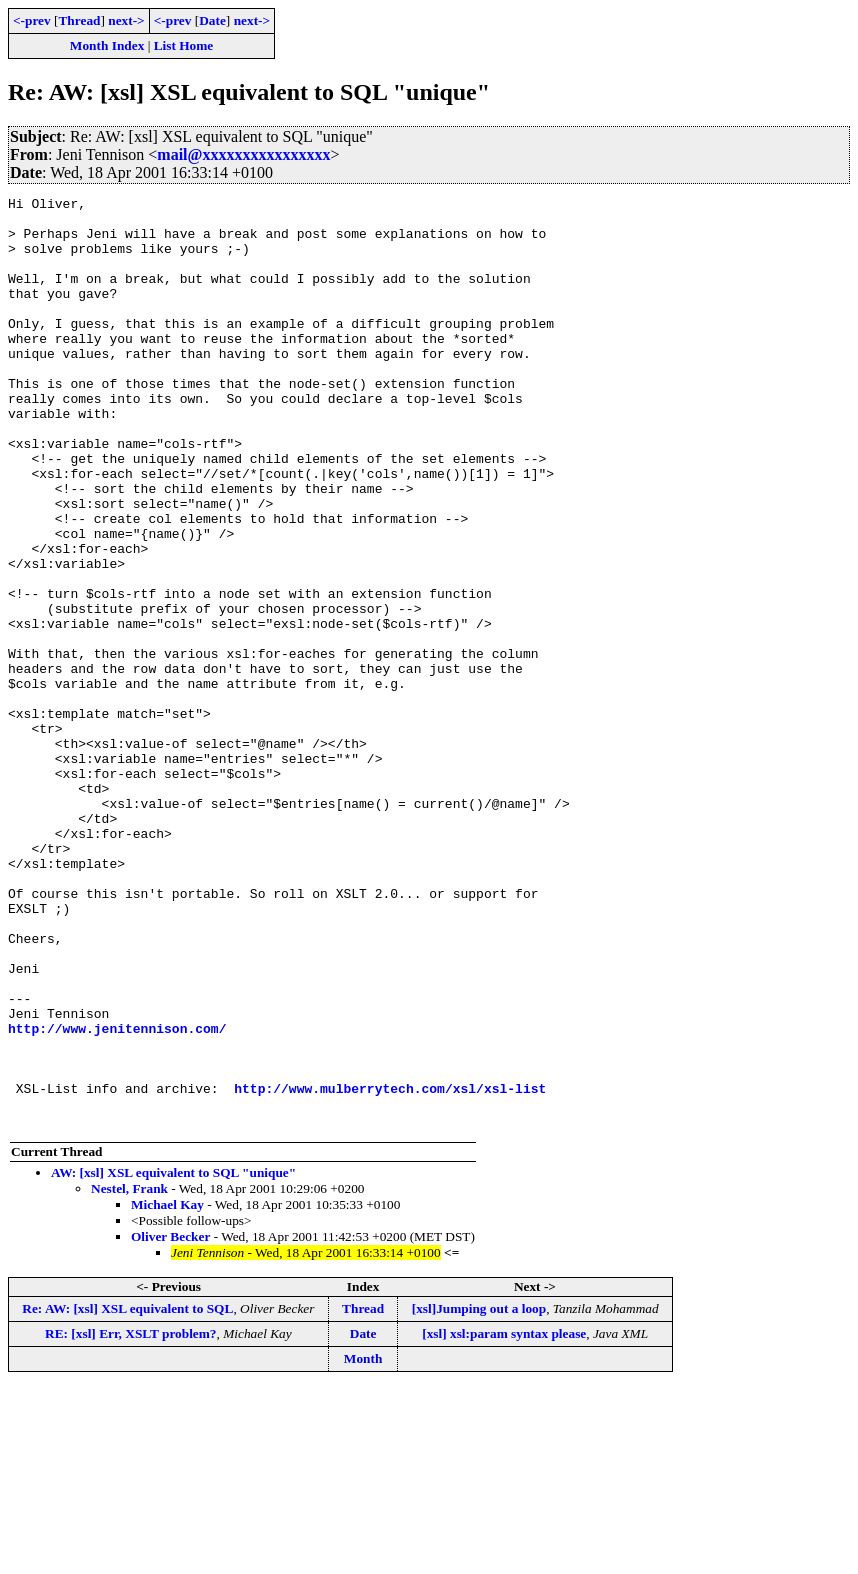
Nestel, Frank (129, 1374)
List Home (184, 45)
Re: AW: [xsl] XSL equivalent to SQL (127, 1494)
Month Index (107, 45)
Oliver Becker (170, 1422)
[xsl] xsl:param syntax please (504, 1519)
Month (363, 1544)
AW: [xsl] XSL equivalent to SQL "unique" (173, 1358)
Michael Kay (167, 1390)
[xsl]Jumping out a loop (479, 1494)
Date (212, 20)
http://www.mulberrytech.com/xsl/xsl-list (390, 1268)
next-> (126, 20)
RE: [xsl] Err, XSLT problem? (130, 1519)
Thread (79, 20)
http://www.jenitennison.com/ (117, 1196)
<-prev (32, 20)
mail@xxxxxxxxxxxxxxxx (243, 154)
